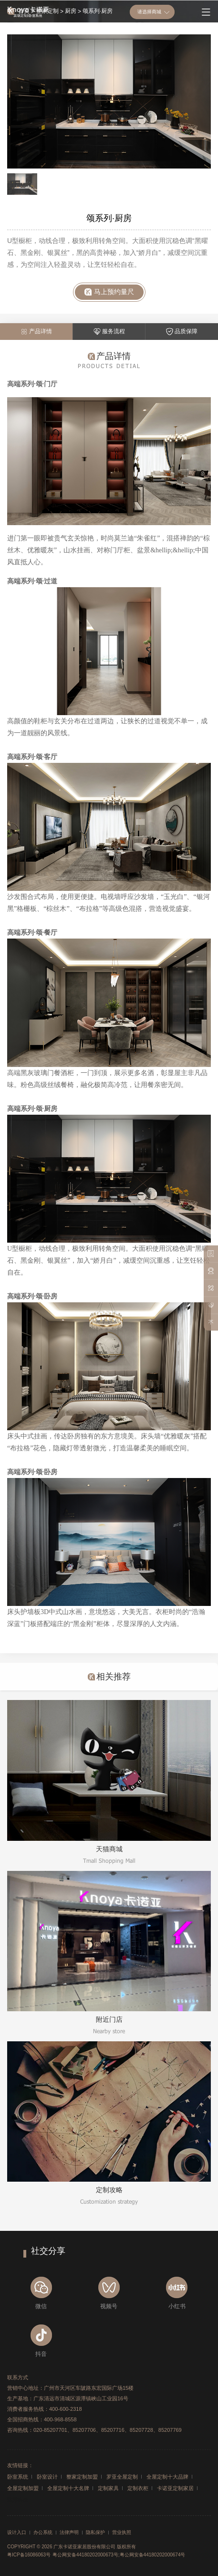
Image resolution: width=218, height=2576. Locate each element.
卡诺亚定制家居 (175, 2488)
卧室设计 (47, 2477)
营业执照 (121, 2532)
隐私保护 (95, 2532)
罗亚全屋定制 (122, 2477)
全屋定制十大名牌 (68, 2488)
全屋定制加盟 (23, 2488)
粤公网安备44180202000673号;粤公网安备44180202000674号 (119, 2554)
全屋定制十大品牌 (167, 2477)
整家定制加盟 (82, 2477)
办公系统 (42, 2532)
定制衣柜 (137, 2488)
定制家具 (108, 2488)
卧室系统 (17, 2477)
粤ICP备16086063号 (29, 2554)
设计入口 (16, 2532)
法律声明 (69, 2532)
